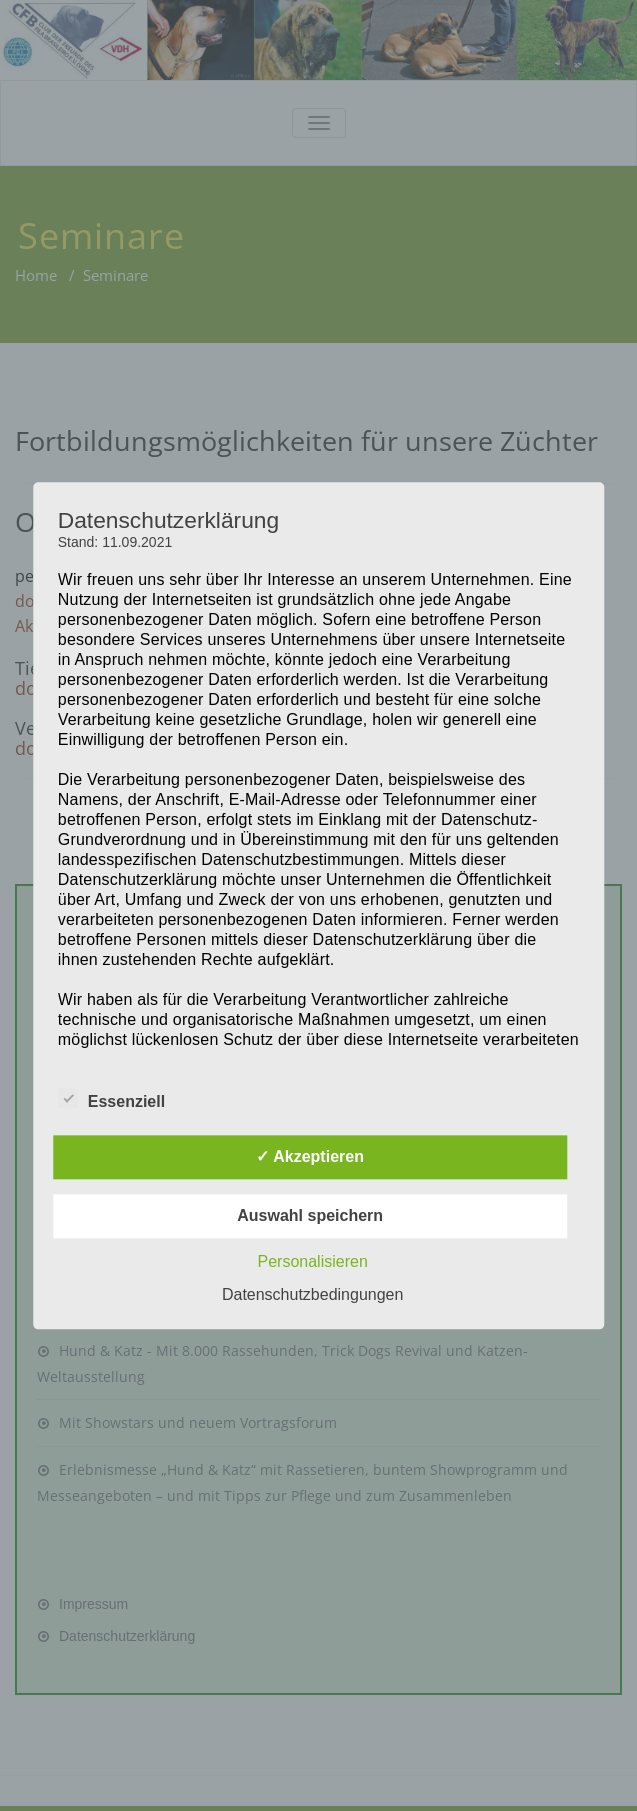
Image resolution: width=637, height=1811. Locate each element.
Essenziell (111, 1099)
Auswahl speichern (310, 1215)
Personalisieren (313, 1261)
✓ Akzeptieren (310, 1156)
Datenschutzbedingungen (312, 1294)
